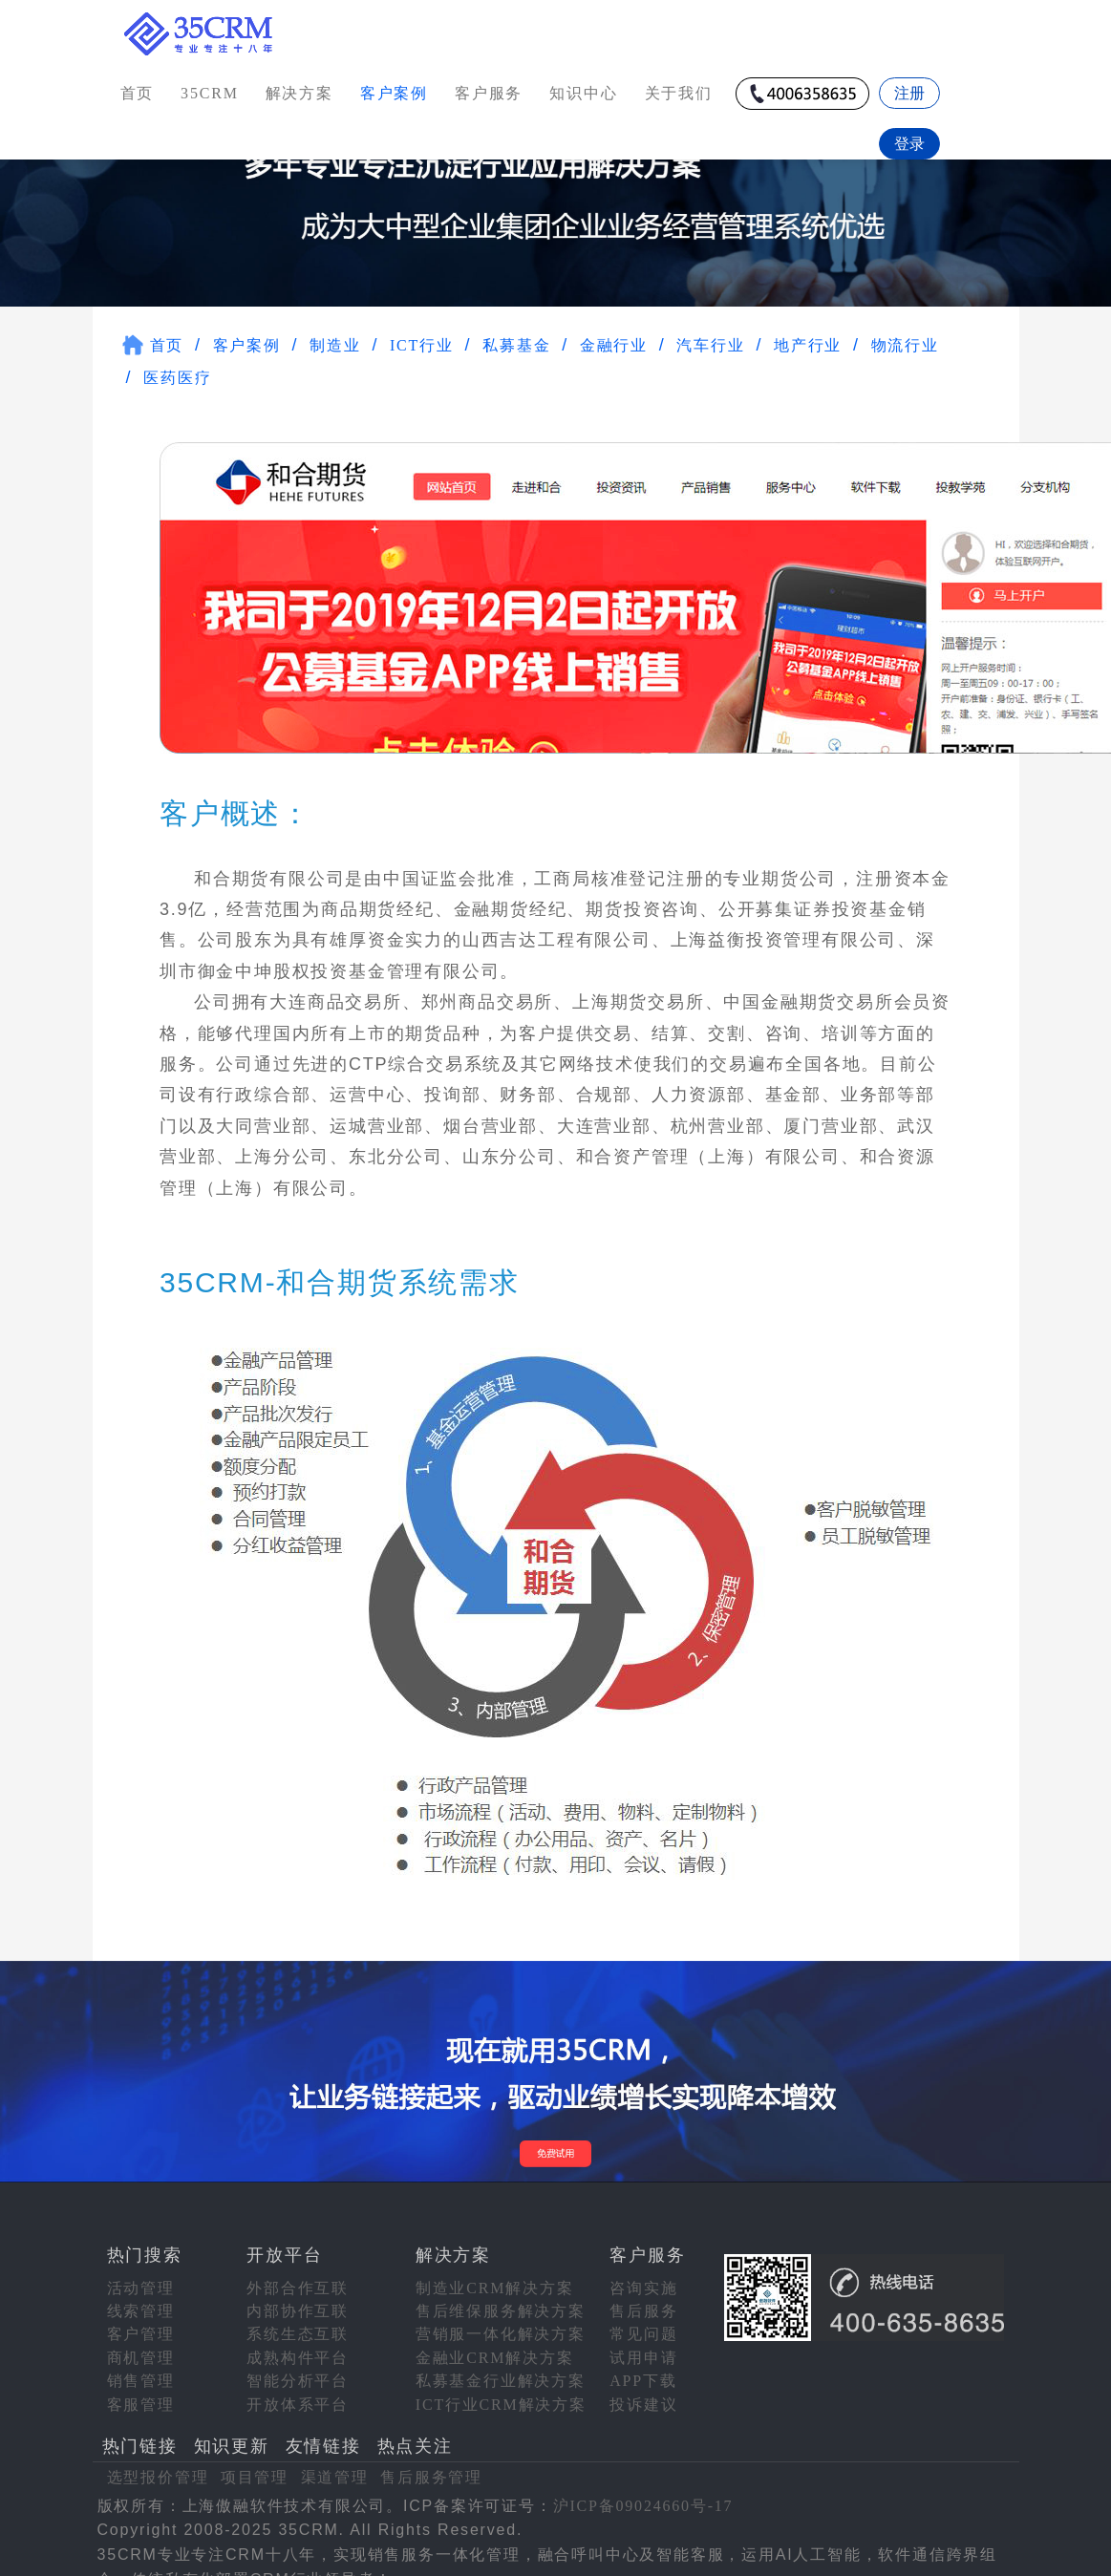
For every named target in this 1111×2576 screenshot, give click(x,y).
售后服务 (643, 2300)
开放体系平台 (297, 2393)
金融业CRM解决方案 (495, 2347)
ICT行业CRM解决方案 (501, 2393)
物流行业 (905, 335)
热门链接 (140, 2435)
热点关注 (415, 2435)
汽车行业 (710, 335)
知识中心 (583, 93)
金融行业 (614, 335)
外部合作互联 (297, 2276)
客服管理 (141, 2393)
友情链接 (323, 2435)
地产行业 (808, 335)
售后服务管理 (431, 2467)
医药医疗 (177, 367)
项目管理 (254, 2467)
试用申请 (643, 2347)
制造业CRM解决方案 (495, 2276)
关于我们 (679, 93)
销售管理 (141, 2370)
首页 (137, 93)
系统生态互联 (297, 2323)
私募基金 (516, 335)
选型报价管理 (158, 2467)
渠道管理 (335, 2467)
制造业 (335, 335)
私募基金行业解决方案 (501, 2370)
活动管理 (141, 2276)
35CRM (210, 93)
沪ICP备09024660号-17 (643, 2495)
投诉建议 (643, 2393)
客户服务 (489, 93)
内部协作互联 (297, 2300)
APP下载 (642, 2370)
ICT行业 (422, 335)
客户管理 (141, 2323)
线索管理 (141, 2300)
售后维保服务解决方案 (501, 2300)
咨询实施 (643, 2276)
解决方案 (299, 93)
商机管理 (141, 2347)
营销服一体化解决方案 (501, 2323)
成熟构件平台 (297, 2347)
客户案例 (247, 335)
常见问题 (643, 2323)
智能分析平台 (297, 2370)
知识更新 (231, 2435)
